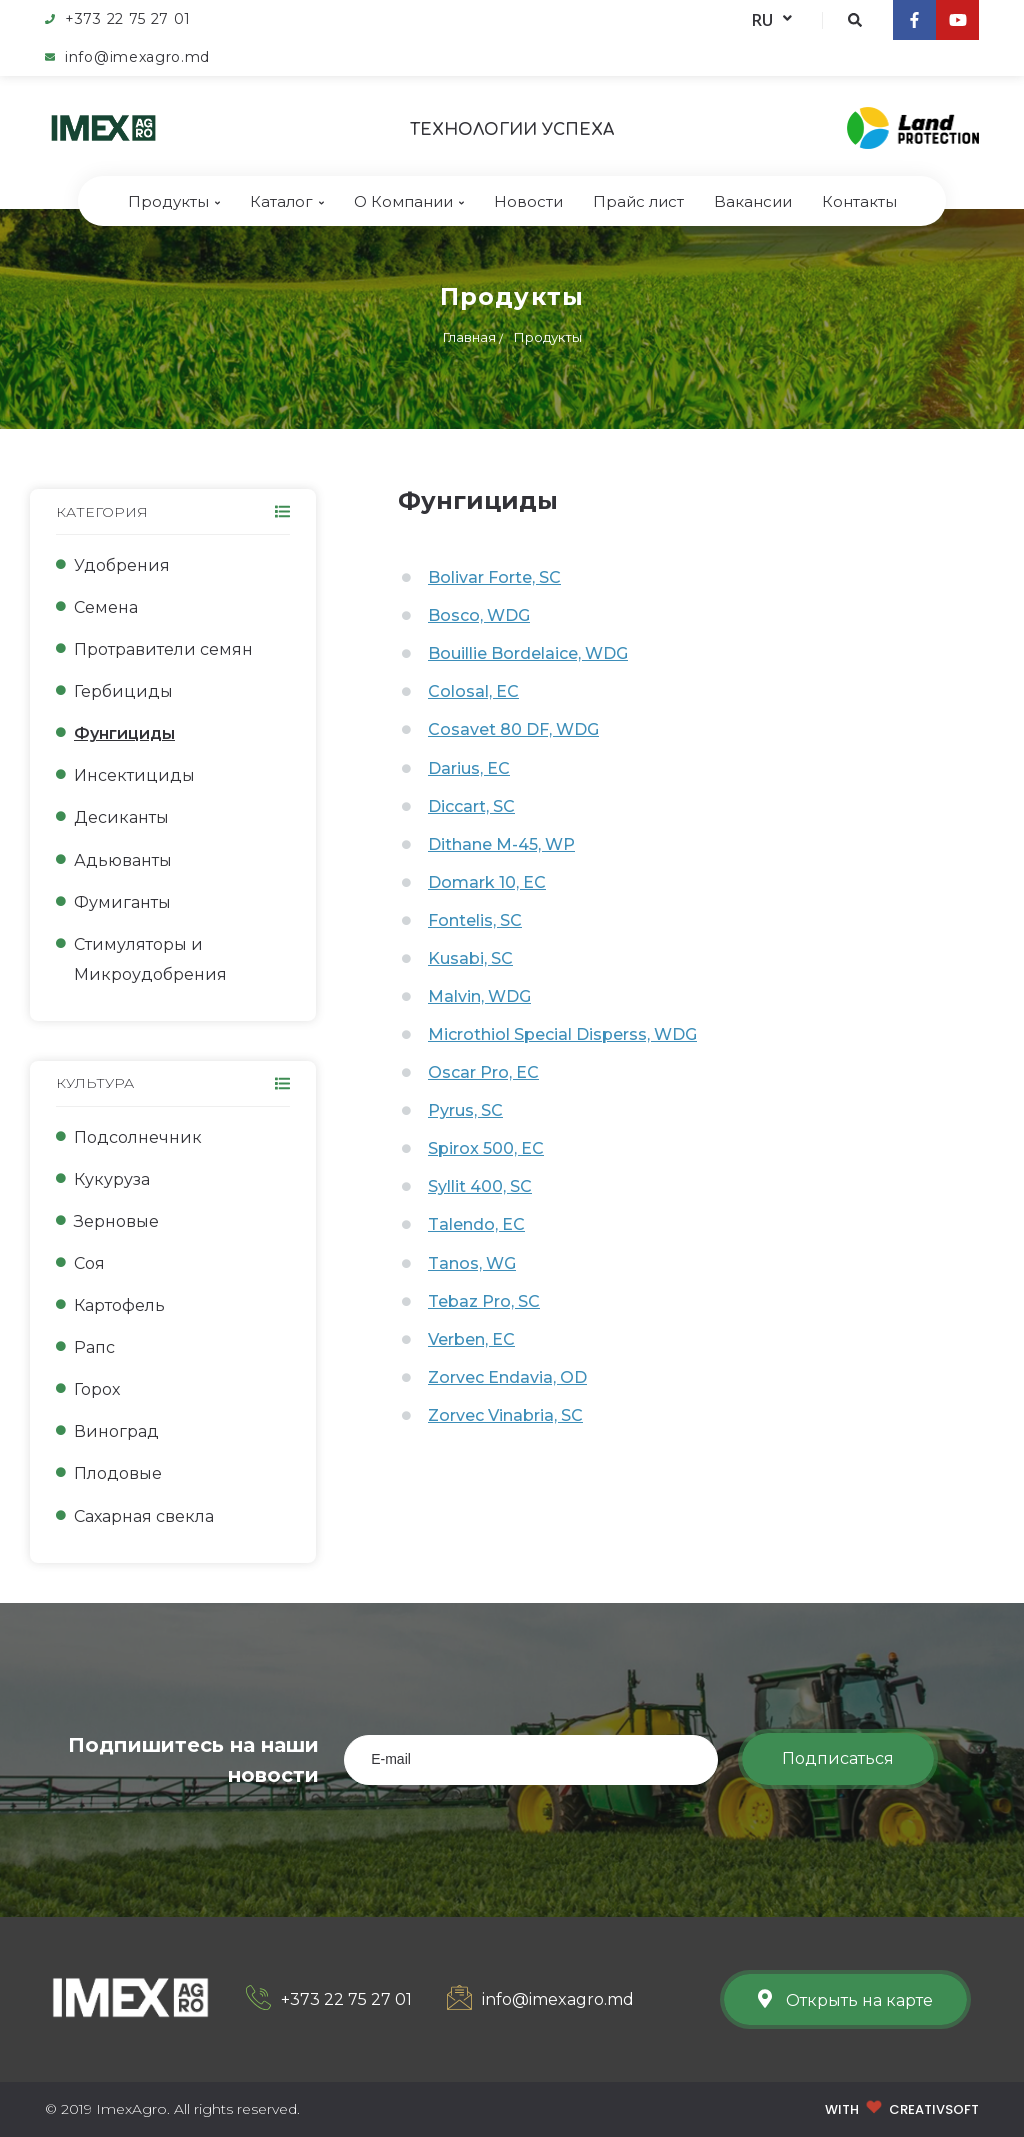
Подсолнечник (138, 1137)
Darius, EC (469, 768)
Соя (89, 1263)
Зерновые (116, 1221)
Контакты (859, 201)
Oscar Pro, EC (483, 1072)
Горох (97, 1389)
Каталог (287, 201)
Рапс (94, 1347)
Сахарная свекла (144, 1516)
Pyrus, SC (465, 1110)
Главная (469, 337)
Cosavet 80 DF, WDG (513, 729)
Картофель (119, 1305)
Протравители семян (163, 649)
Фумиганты (122, 902)
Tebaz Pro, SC (484, 1301)
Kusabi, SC (470, 958)
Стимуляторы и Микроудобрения (150, 959)
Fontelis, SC (475, 920)
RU (772, 20)
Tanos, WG (472, 1263)
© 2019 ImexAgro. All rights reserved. (172, 2109)
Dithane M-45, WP (501, 844)
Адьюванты (123, 860)
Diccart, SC (471, 806)
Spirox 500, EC (486, 1148)
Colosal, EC (473, 691)
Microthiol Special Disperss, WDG (562, 1034)
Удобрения (122, 565)
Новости (528, 201)
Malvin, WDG (479, 996)
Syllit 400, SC (480, 1186)
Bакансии (753, 201)
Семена (106, 607)
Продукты (174, 201)
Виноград (116, 1431)
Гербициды (123, 691)
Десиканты (121, 817)
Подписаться (838, 1758)
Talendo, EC (476, 1224)
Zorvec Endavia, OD (507, 1377)
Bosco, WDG (479, 615)
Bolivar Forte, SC (494, 577)
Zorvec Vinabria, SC (505, 1415)
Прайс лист (638, 201)
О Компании (409, 201)
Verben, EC (471, 1339)
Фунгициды (124, 733)
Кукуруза (112, 1179)
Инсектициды (134, 775)
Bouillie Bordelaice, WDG (528, 653)
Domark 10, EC (487, 882)
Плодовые (118, 1473)
